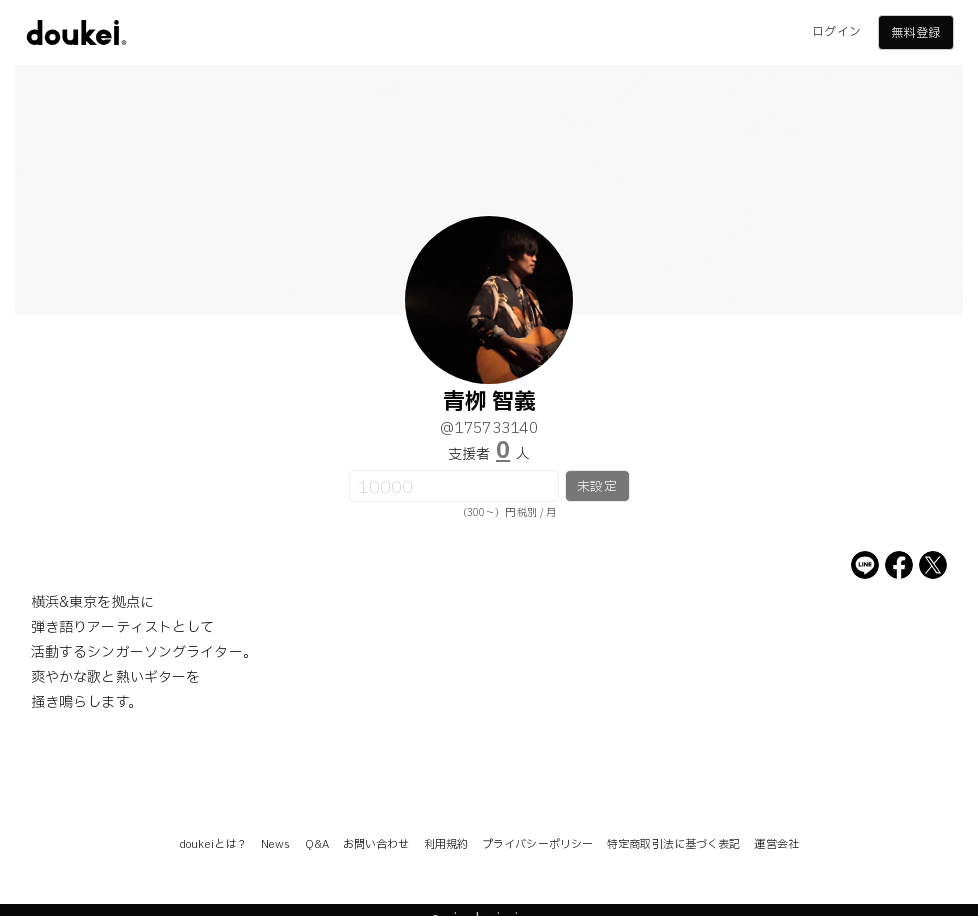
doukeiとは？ (213, 844)
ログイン (836, 32)
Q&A (317, 844)
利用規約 (446, 844)
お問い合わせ (376, 844)
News (275, 844)
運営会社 (776, 844)
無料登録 (915, 33)
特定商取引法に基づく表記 (673, 844)
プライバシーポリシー (537, 844)
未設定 (596, 487)
